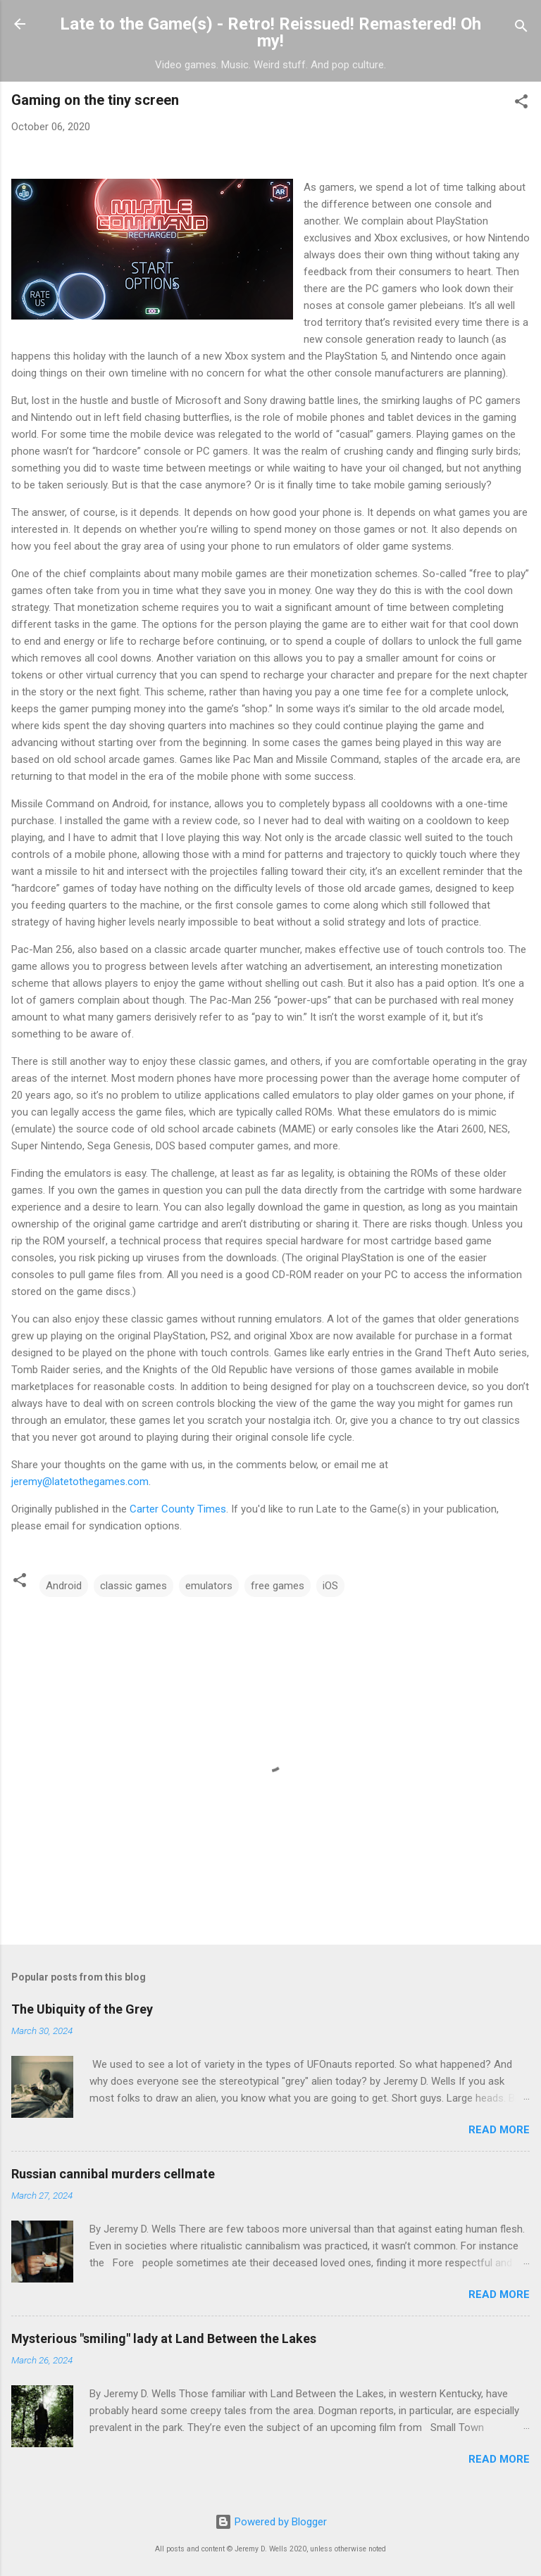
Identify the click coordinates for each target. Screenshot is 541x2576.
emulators (208, 1585)
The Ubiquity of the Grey (82, 2009)
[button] (521, 104)
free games (277, 1585)
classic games (133, 1585)
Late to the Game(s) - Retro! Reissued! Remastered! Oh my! (270, 32)
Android (64, 1585)
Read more (499, 2129)
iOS (330, 1585)
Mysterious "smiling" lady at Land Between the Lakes (163, 2338)
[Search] (521, 28)
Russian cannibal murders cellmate (113, 2173)
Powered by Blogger (271, 2521)
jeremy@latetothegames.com (80, 1481)
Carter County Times (178, 1509)
